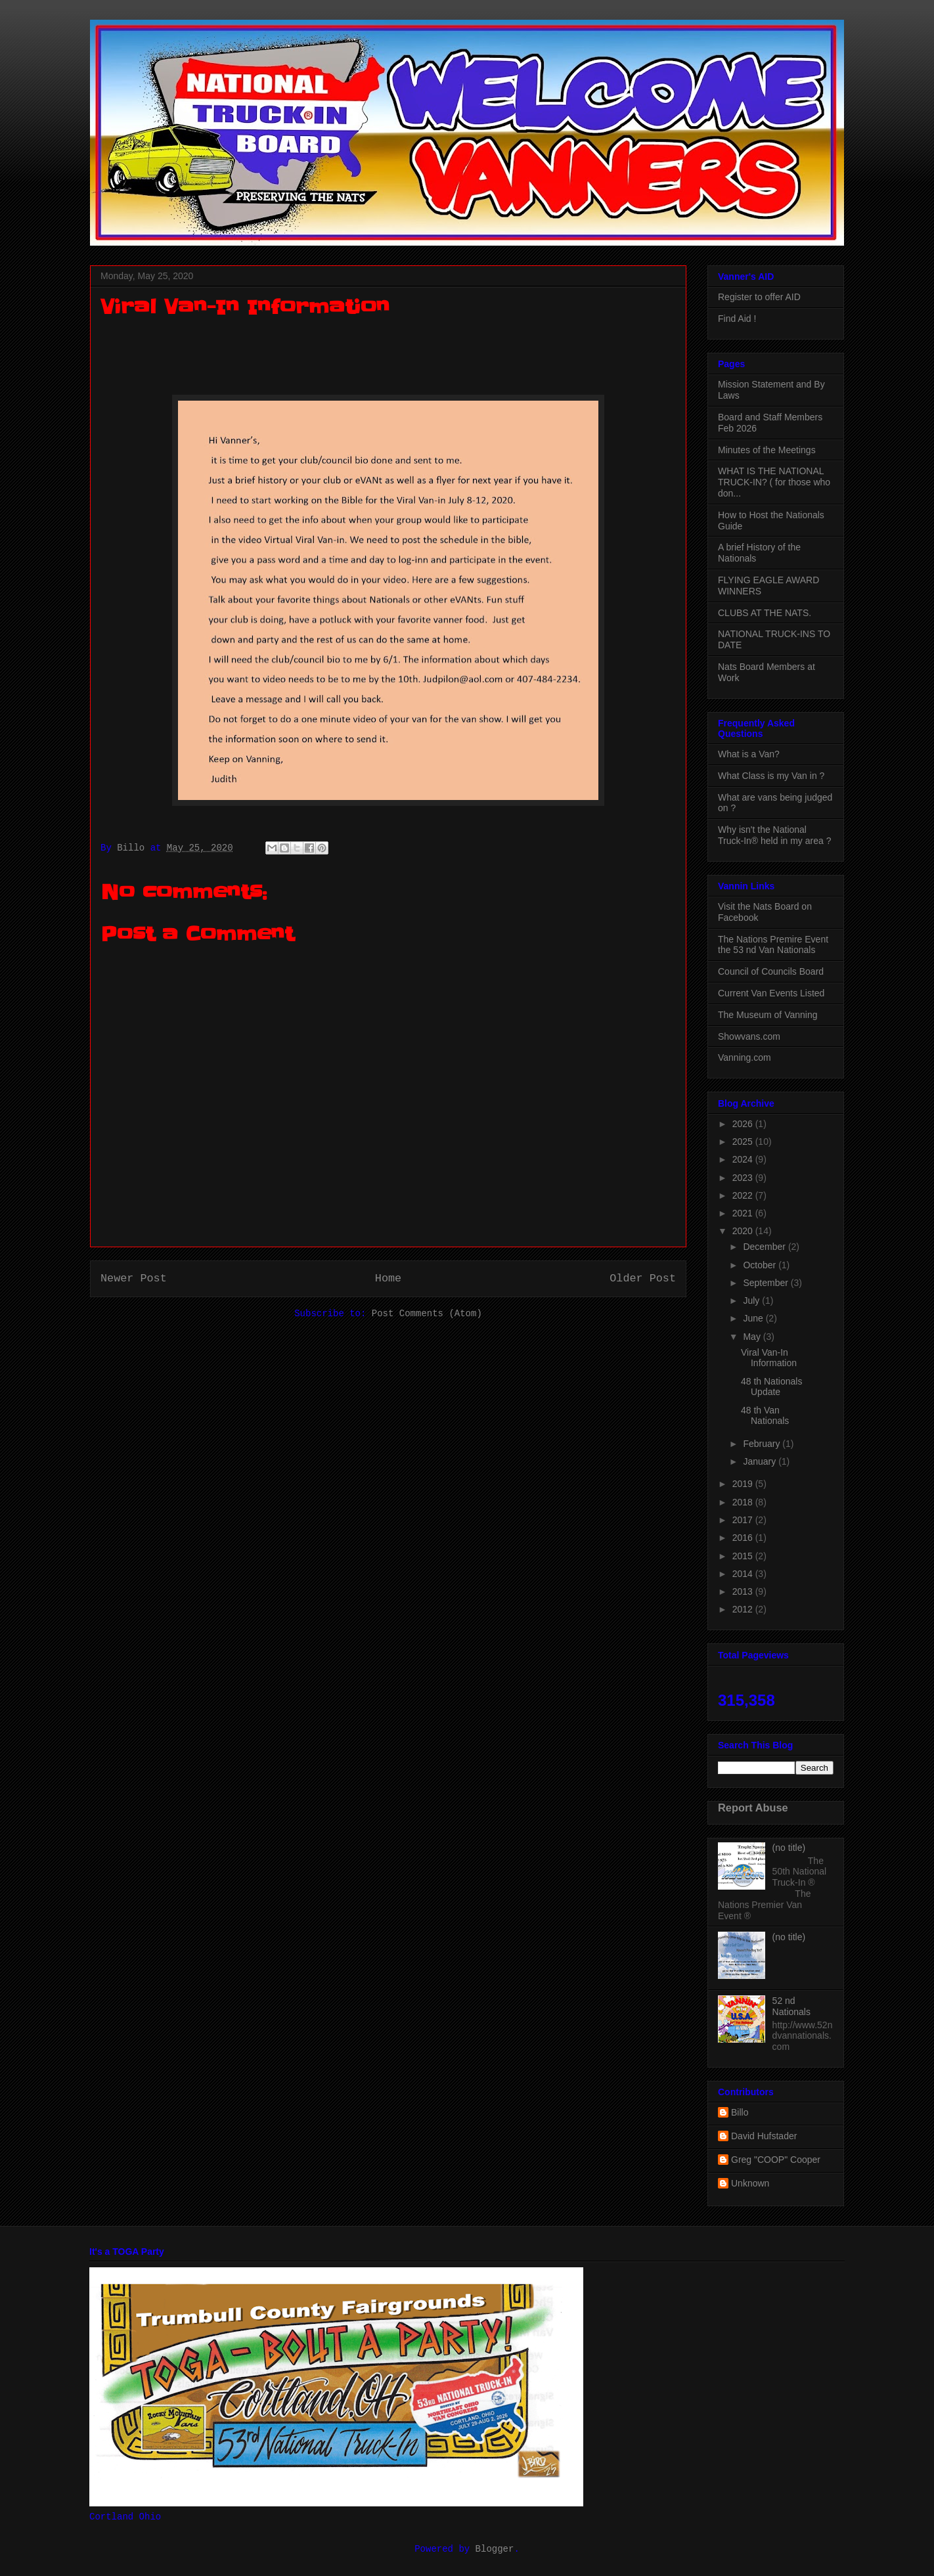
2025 (743, 1141)
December (765, 1246)
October (760, 1265)
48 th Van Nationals (765, 1416)
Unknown (750, 2183)
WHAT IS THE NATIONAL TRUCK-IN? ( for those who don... (774, 482)
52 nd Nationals (791, 2006)
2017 (743, 1520)
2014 (743, 1573)
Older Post (643, 1278)
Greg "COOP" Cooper (775, 2159)
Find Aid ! (737, 318)
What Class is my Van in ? (771, 775)
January (760, 1461)
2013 (743, 1591)
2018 (743, 1502)
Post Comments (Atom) (427, 1313)
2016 (743, 1537)
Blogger (495, 2549)
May (753, 1336)
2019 (743, 1483)
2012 (743, 1609)
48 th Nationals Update (771, 1387)
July (752, 1300)
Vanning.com (744, 1057)
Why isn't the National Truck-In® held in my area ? (774, 835)
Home (388, 1278)
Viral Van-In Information (769, 1358)
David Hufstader (764, 2136)
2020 (743, 1231)
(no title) (789, 1847)
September (766, 1282)
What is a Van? (749, 754)
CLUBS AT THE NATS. (764, 613)
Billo (739, 2112)
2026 (743, 1124)
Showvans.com (749, 1036)
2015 (743, 1556)
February (762, 1443)
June (754, 1318)
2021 (743, 1213)
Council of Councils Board (771, 971)
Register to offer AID (759, 297)
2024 (743, 1159)
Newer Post (133, 1278)
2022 (743, 1195)
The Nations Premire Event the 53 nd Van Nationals (773, 945)
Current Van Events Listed (771, 993)
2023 (743, 1177)
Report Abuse (753, 1807)
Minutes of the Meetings (767, 450)
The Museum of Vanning (768, 1015)
